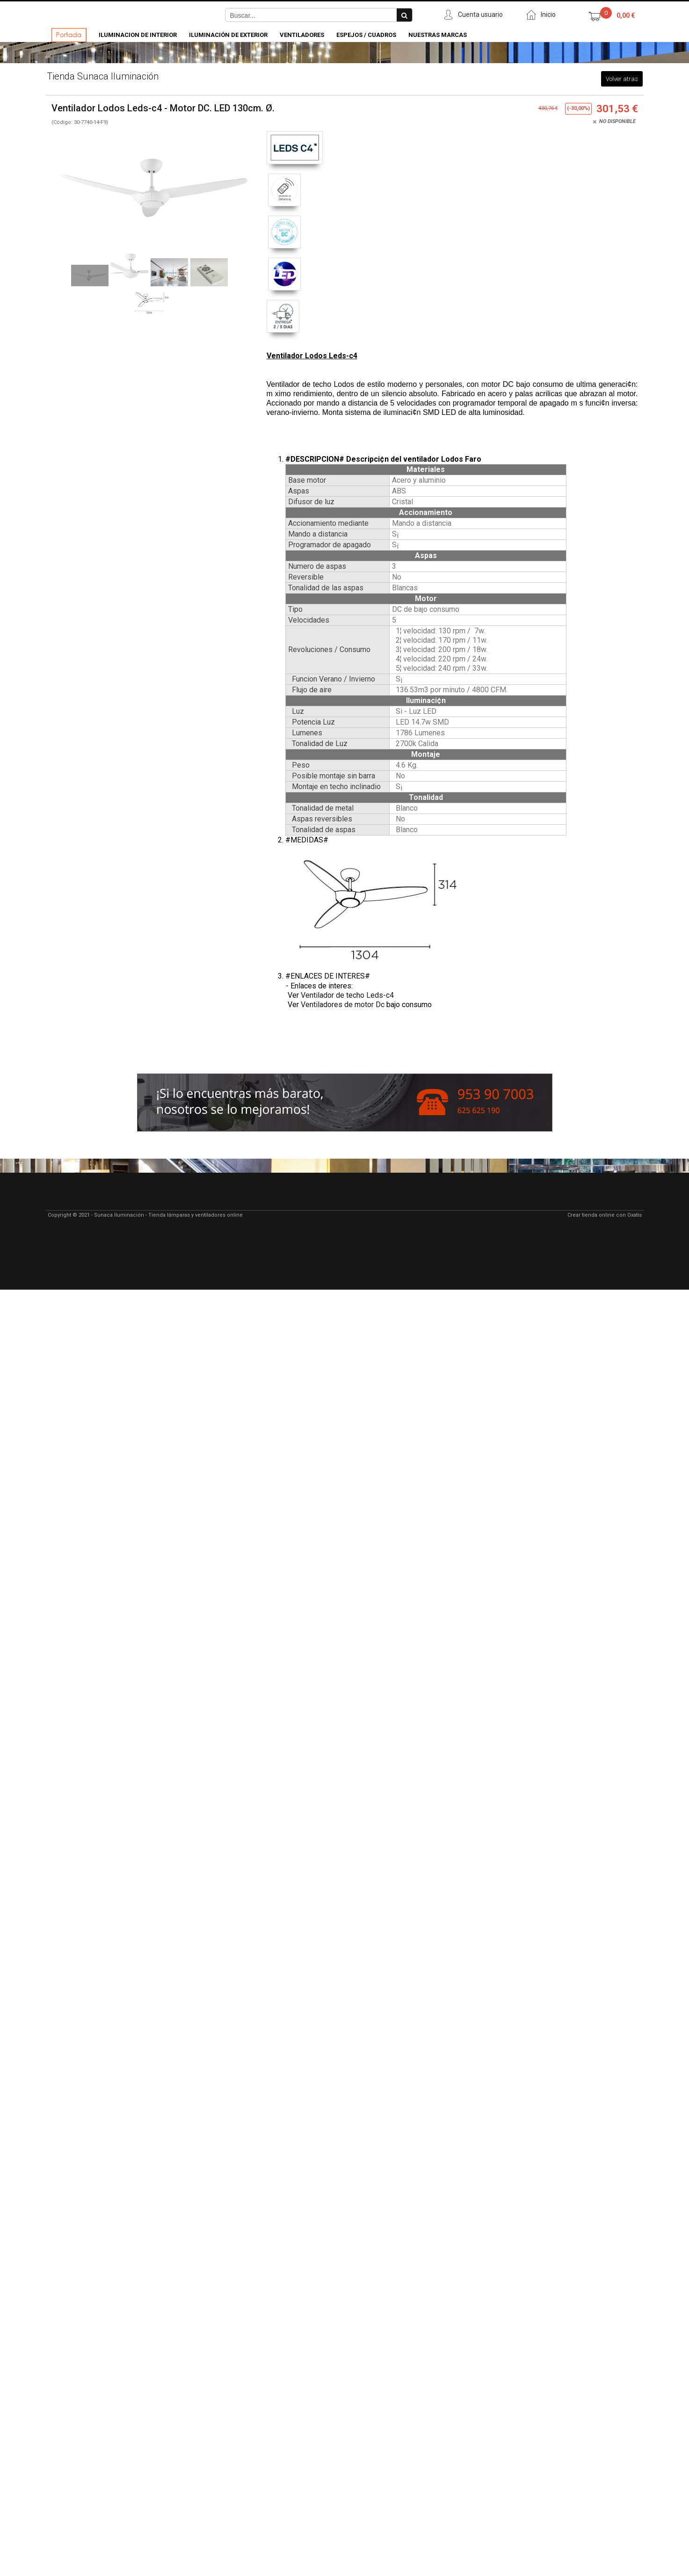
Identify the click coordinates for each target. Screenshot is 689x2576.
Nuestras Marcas (437, 34)
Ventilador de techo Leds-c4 (347, 995)
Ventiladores (302, 34)
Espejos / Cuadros (366, 34)
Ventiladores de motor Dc (342, 1004)
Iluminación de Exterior (228, 34)
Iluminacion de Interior (138, 34)
